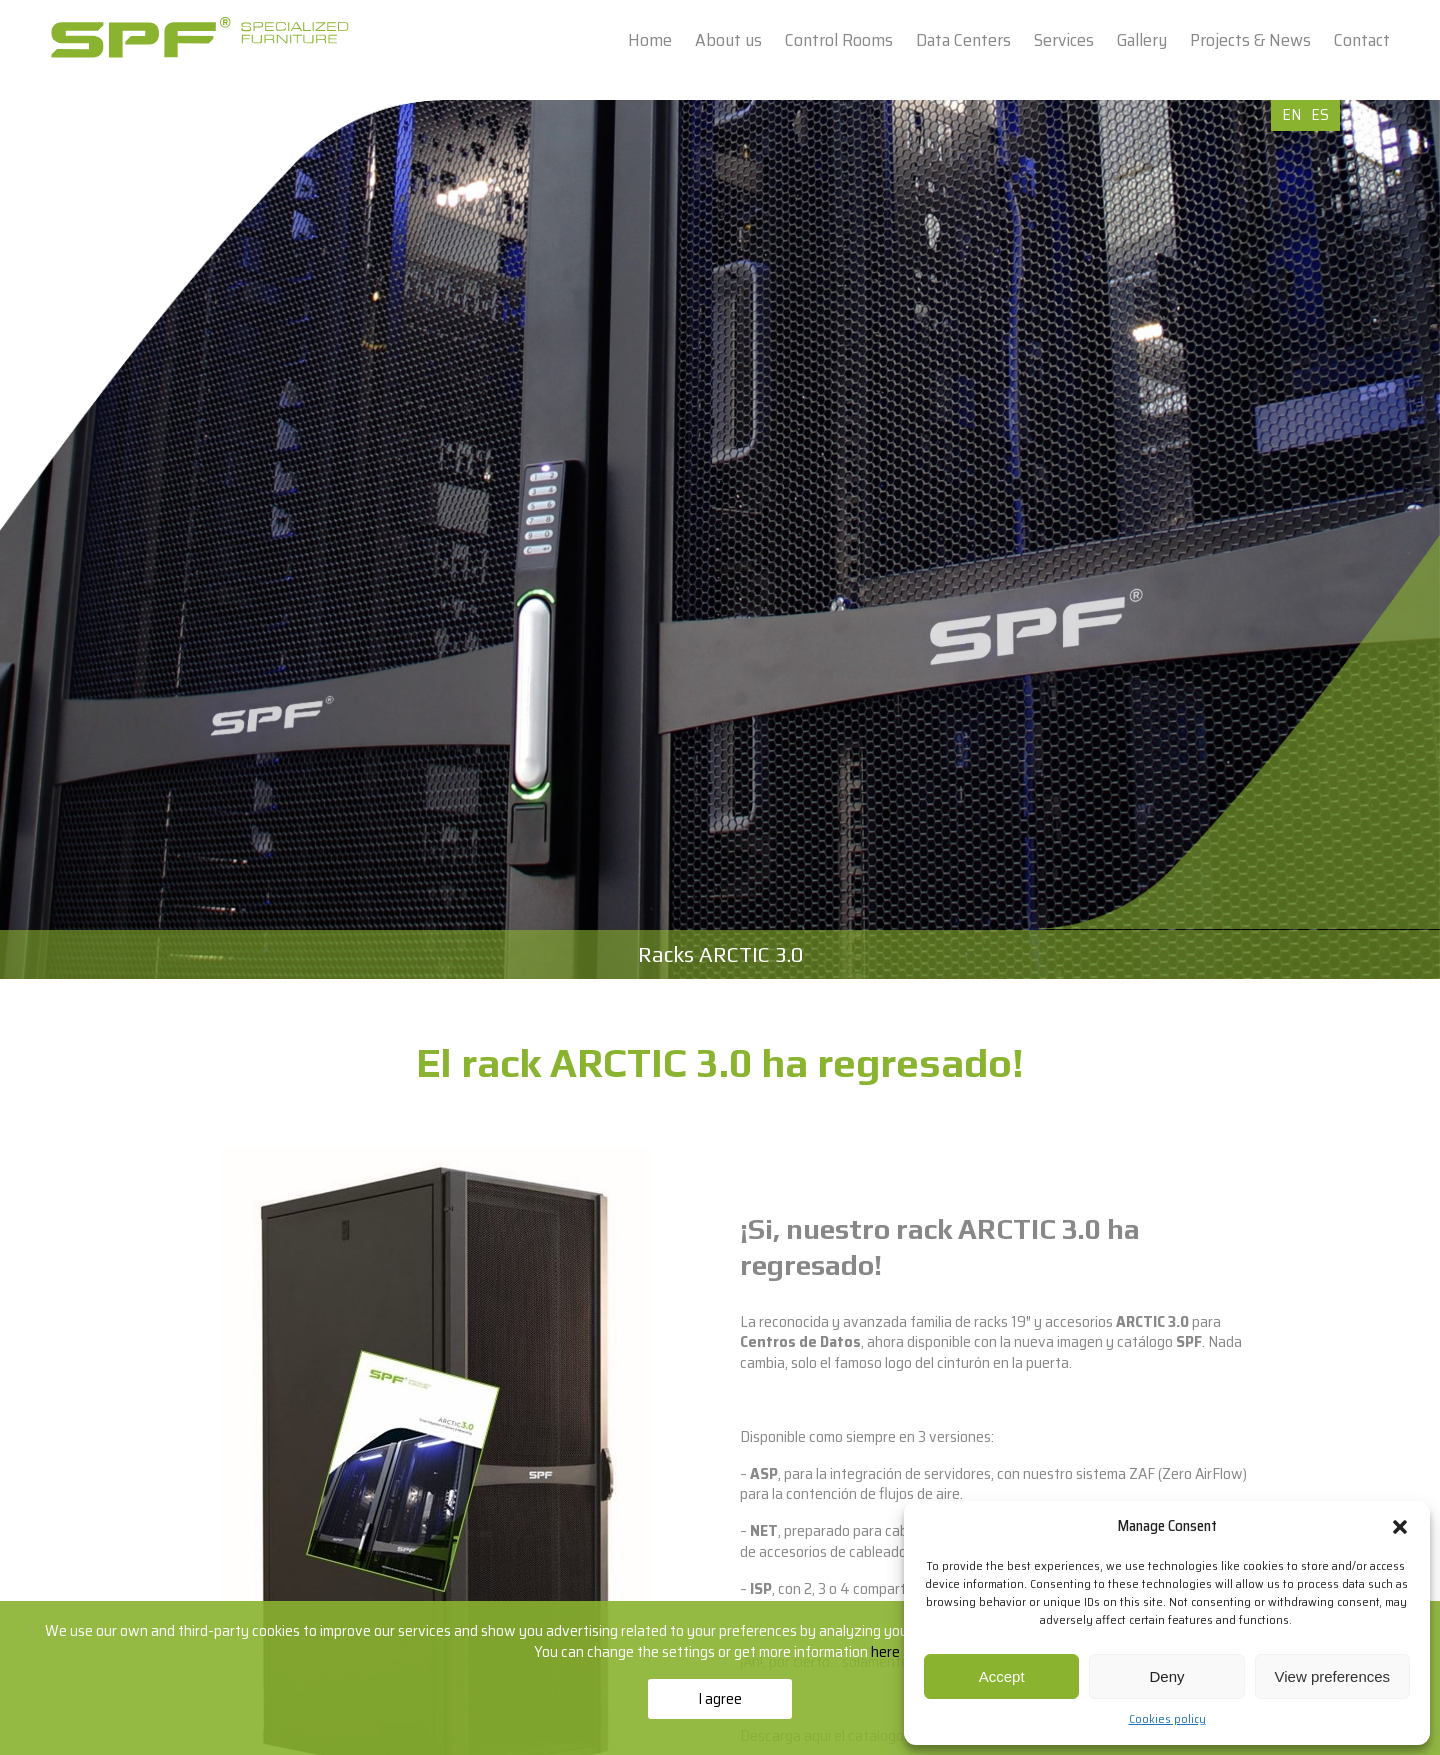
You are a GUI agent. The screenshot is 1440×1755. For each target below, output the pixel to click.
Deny (1166, 1676)
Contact (1362, 40)
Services (1064, 40)
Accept (1002, 1676)
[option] (720, 539)
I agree (720, 1698)
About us (728, 40)
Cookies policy (1167, 1718)
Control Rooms (839, 40)
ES (1320, 114)
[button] (1400, 1527)
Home (650, 40)
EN (1291, 114)
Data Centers (963, 40)
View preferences (1333, 1676)
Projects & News (1250, 40)
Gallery (1142, 40)
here (887, 1651)
